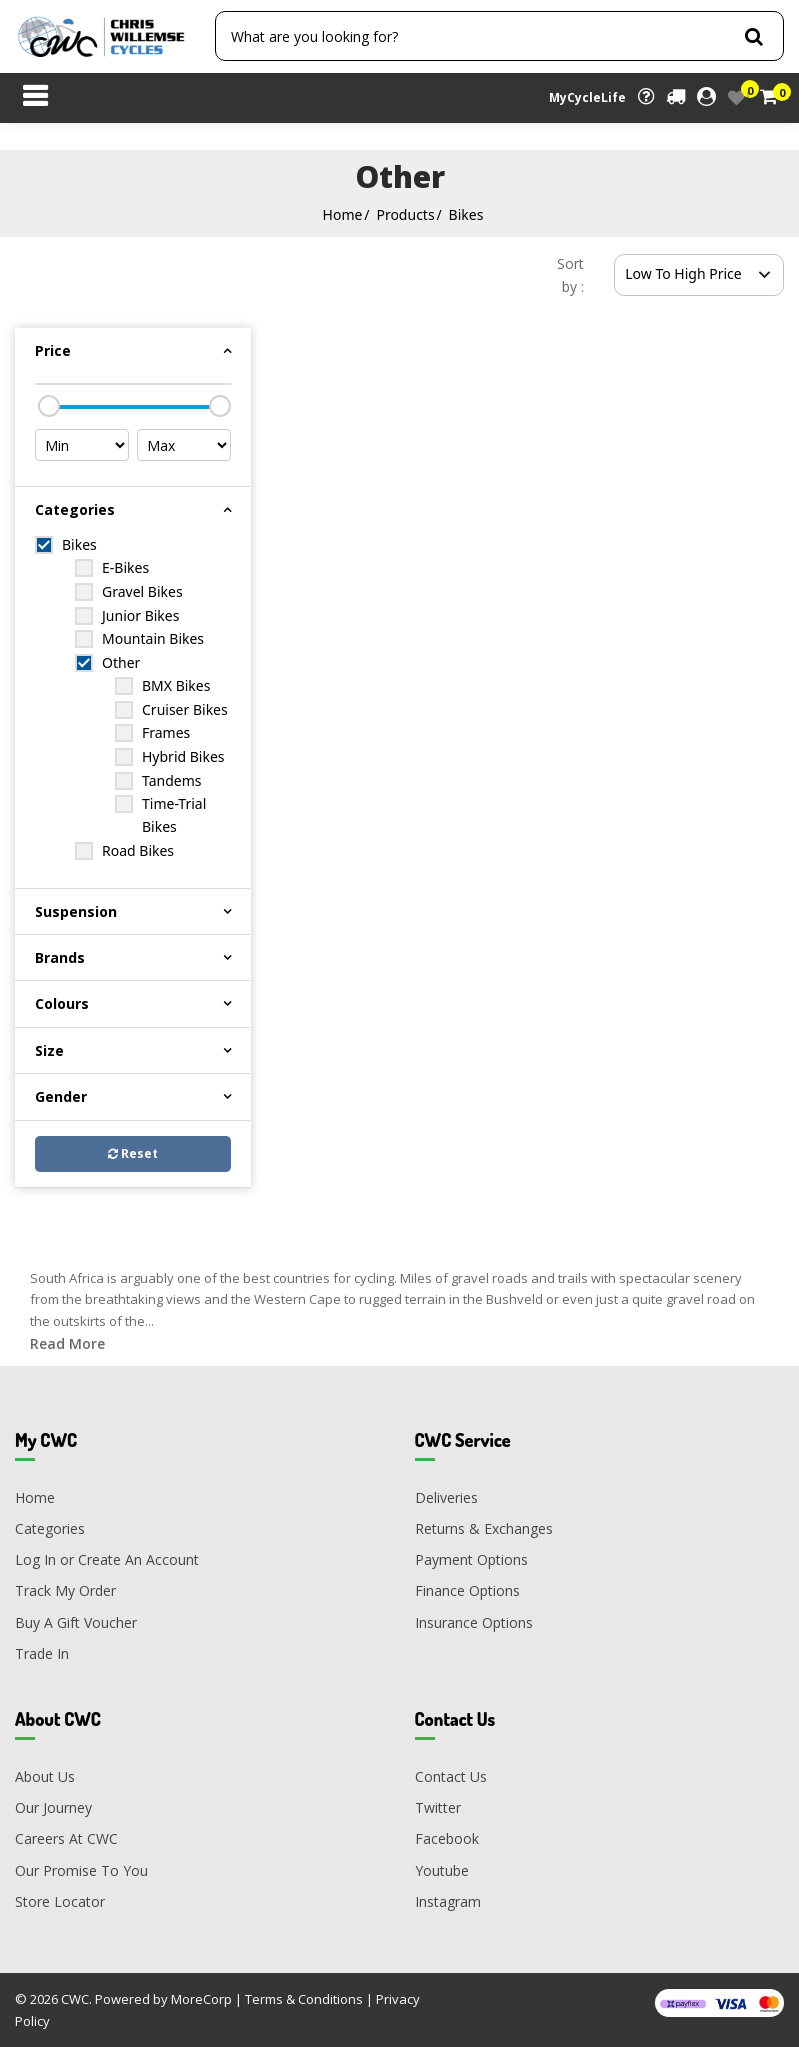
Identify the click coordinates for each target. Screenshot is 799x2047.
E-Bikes (125, 567)
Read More (67, 1343)
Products (405, 214)
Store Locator (60, 1901)
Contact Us (451, 1776)
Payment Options (471, 1559)
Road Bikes (138, 850)
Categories (50, 1528)
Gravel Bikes (142, 591)
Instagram (448, 1901)
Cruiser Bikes (185, 709)
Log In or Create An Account (107, 1559)
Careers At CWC (66, 1838)
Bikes (466, 214)
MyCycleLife (587, 97)
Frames (166, 732)
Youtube (442, 1870)
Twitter (438, 1807)
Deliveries (446, 1497)
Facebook (447, 1838)
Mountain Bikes (153, 638)
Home (343, 214)
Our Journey (53, 1807)
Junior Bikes (140, 615)
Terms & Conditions (304, 1999)
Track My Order (65, 1590)
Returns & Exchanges (484, 1528)
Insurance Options (474, 1622)
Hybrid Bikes (183, 756)
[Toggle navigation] (35, 98)
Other (121, 662)
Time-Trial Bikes (174, 815)
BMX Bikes (176, 685)
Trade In (42, 1653)
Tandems (171, 780)
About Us (45, 1776)
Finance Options (467, 1590)
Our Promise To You (81, 1870)
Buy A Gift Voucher (76, 1622)
